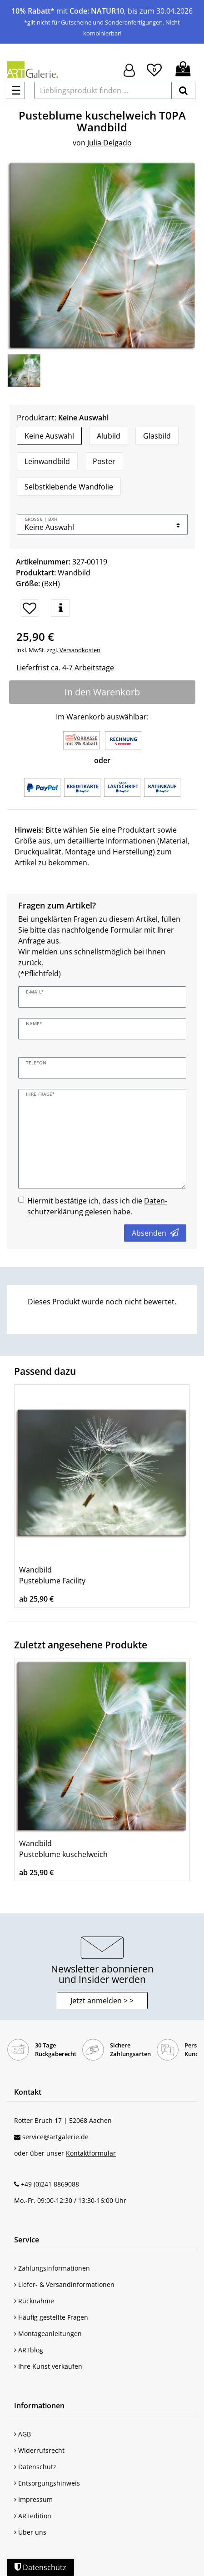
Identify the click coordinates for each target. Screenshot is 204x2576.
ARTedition (32, 2515)
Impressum (33, 2499)
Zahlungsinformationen (52, 2268)
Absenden (155, 1233)
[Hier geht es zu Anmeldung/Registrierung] (129, 69)
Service (26, 2240)
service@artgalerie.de (55, 2136)
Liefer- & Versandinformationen (64, 2284)
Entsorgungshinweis (47, 2483)
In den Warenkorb (102, 692)
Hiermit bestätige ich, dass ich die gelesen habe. (97, 1206)
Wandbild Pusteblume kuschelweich (63, 1848)
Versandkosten (79, 650)
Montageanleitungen (48, 2333)
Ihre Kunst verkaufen (48, 2366)
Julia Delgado (109, 143)
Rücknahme (34, 2300)
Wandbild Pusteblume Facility (52, 1575)
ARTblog (28, 2350)
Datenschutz (35, 2466)
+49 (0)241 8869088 (50, 2184)
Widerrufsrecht (39, 2450)
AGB (22, 2434)
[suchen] (183, 90)
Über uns (30, 2532)
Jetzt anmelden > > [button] (102, 2001)
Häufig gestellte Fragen (51, 2317)
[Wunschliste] (154, 68)
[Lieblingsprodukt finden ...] (103, 90)
